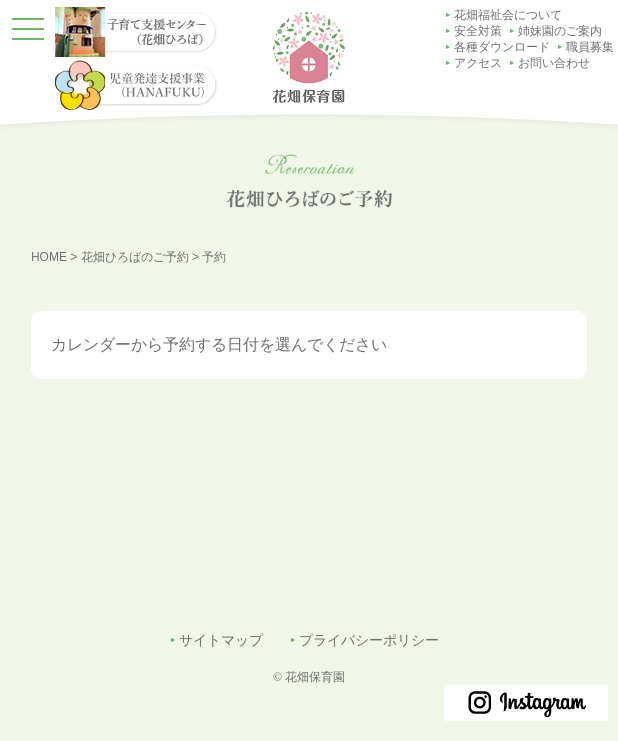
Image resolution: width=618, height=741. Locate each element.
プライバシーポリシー (369, 640)
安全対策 (478, 31)
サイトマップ (221, 640)
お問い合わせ (554, 63)
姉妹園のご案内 (560, 31)
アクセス (478, 63)
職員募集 (590, 47)
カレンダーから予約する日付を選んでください (219, 344)
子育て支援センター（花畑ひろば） (590, 222)
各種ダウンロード (502, 47)
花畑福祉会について (508, 15)
